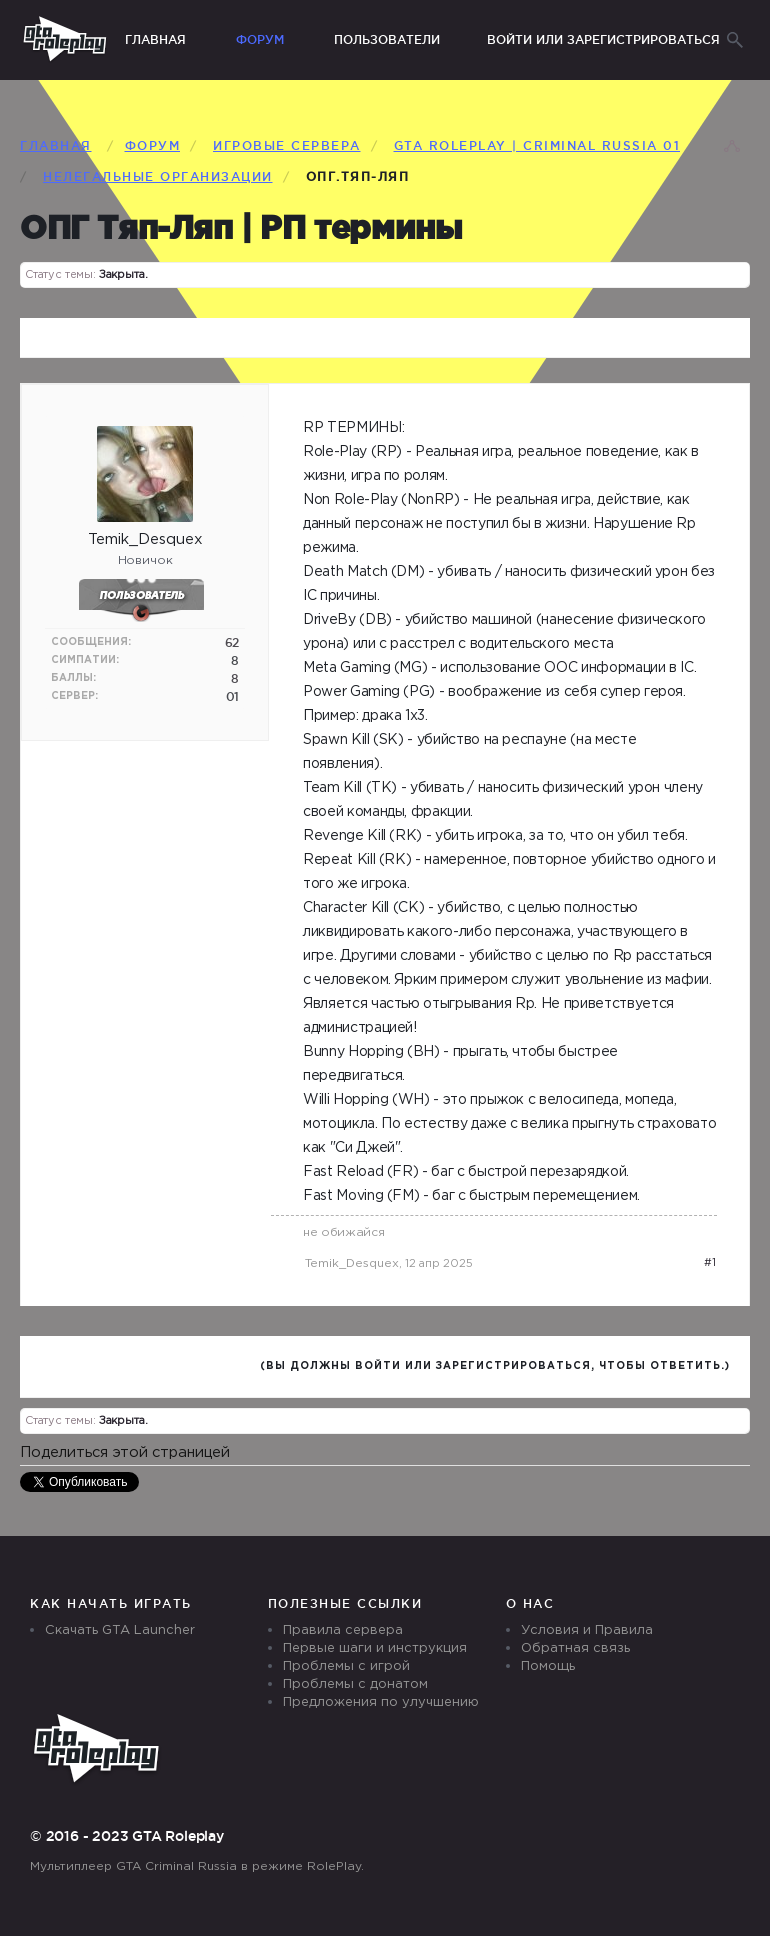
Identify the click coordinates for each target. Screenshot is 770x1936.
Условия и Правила (587, 1630)
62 (232, 642)
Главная (155, 39)
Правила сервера (343, 1630)
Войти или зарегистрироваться (603, 39)
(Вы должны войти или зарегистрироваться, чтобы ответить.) (495, 1366)
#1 (710, 1263)
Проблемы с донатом (355, 1684)
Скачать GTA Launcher (120, 1630)
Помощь (548, 1666)
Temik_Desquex (352, 1263)
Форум (260, 39)
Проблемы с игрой (346, 1666)
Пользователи (387, 39)
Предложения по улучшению (381, 1702)
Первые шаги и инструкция (375, 1648)
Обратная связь (575, 1648)
